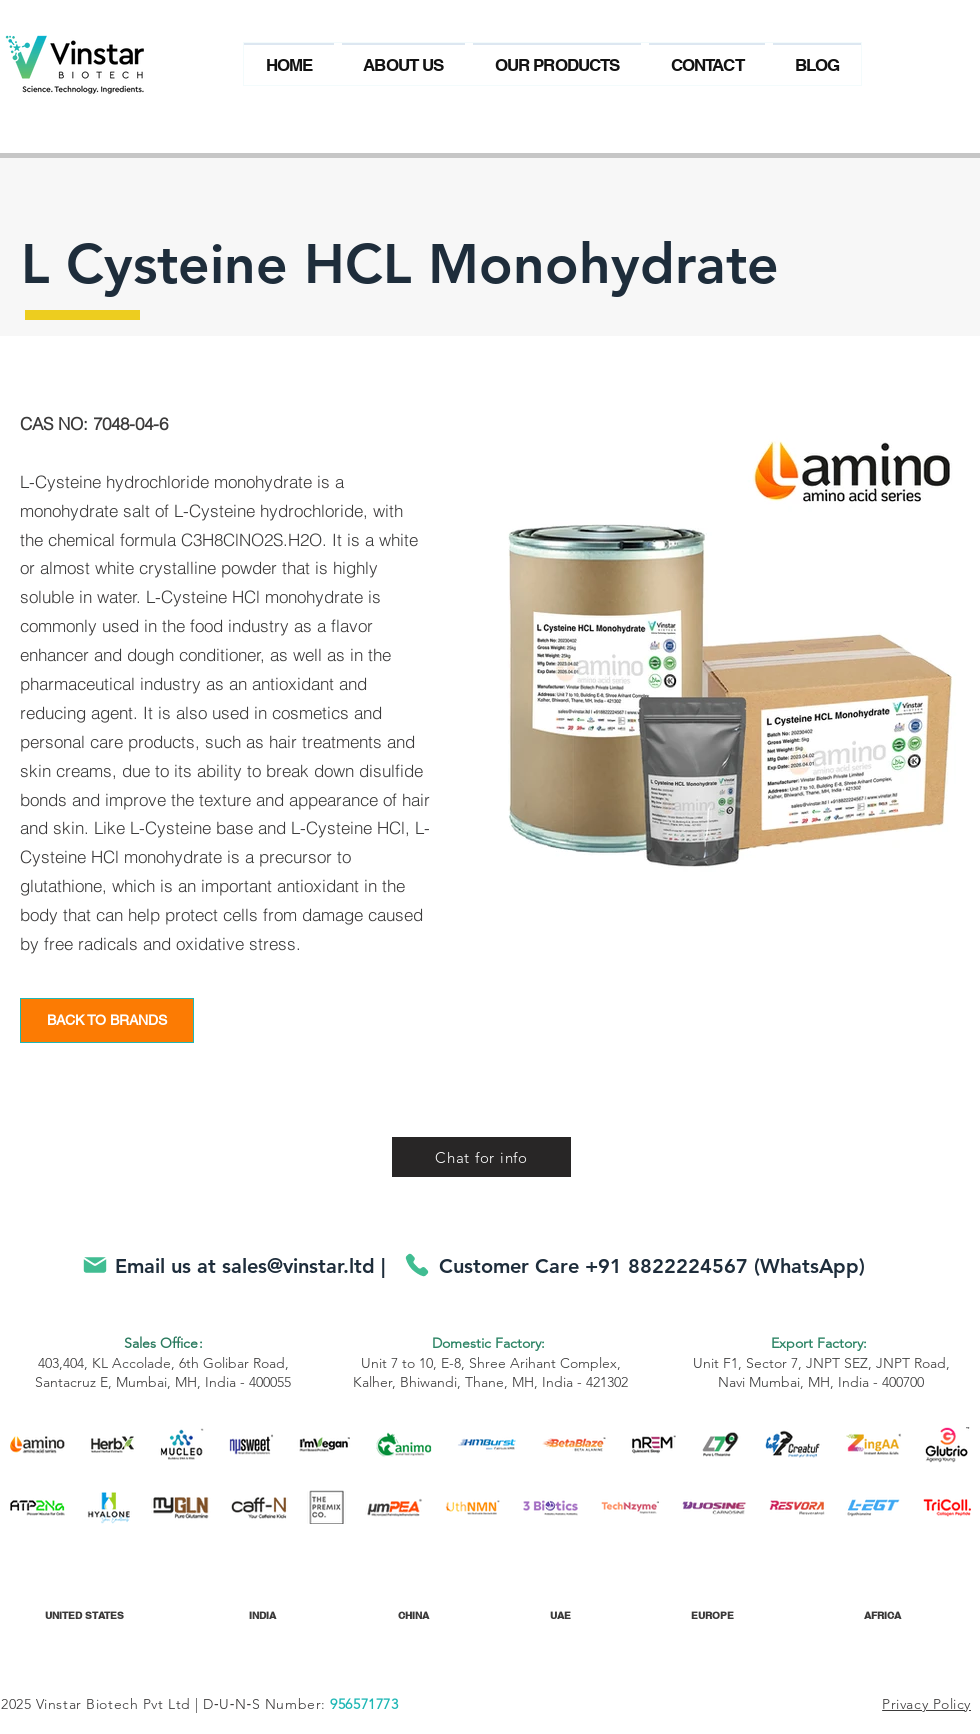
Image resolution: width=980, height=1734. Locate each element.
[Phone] (416, 1264)
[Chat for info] (481, 1157)
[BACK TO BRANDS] (107, 1020)
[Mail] (94, 1264)
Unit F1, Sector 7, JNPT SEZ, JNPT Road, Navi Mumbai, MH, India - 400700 (821, 1362)
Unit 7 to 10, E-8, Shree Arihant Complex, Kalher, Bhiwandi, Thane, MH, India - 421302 (490, 1362)
